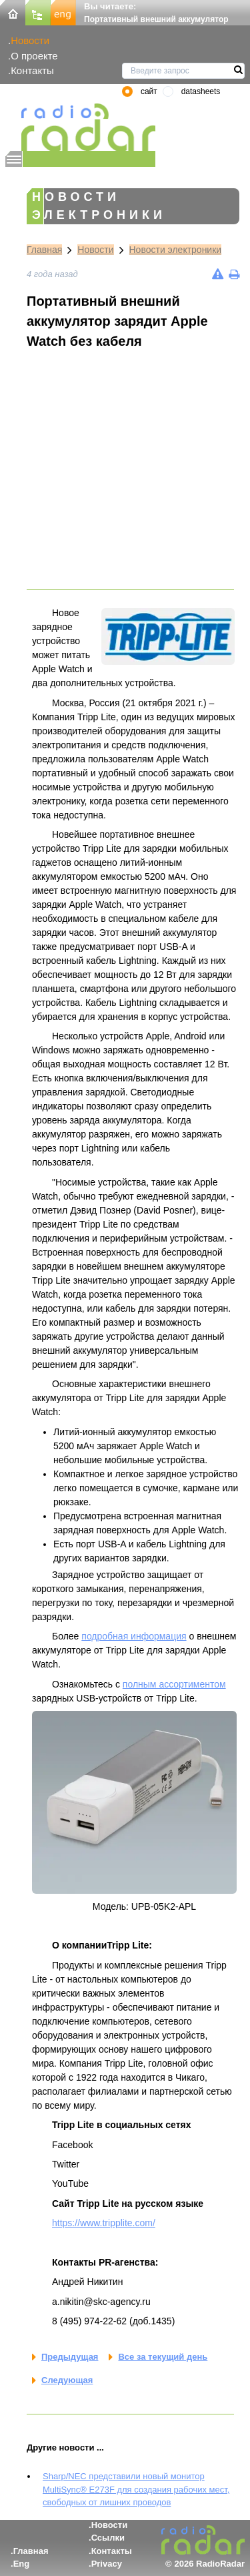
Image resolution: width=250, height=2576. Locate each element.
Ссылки (108, 2538)
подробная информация (133, 1636)
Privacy (106, 2564)
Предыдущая (69, 2357)
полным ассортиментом (174, 1684)
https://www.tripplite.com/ (103, 2223)
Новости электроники (175, 249)
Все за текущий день (162, 2357)
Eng (21, 2564)
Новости (30, 40)
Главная (44, 249)
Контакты (32, 70)
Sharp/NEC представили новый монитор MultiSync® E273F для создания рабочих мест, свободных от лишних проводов (136, 2489)
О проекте (34, 55)
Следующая (67, 2380)
